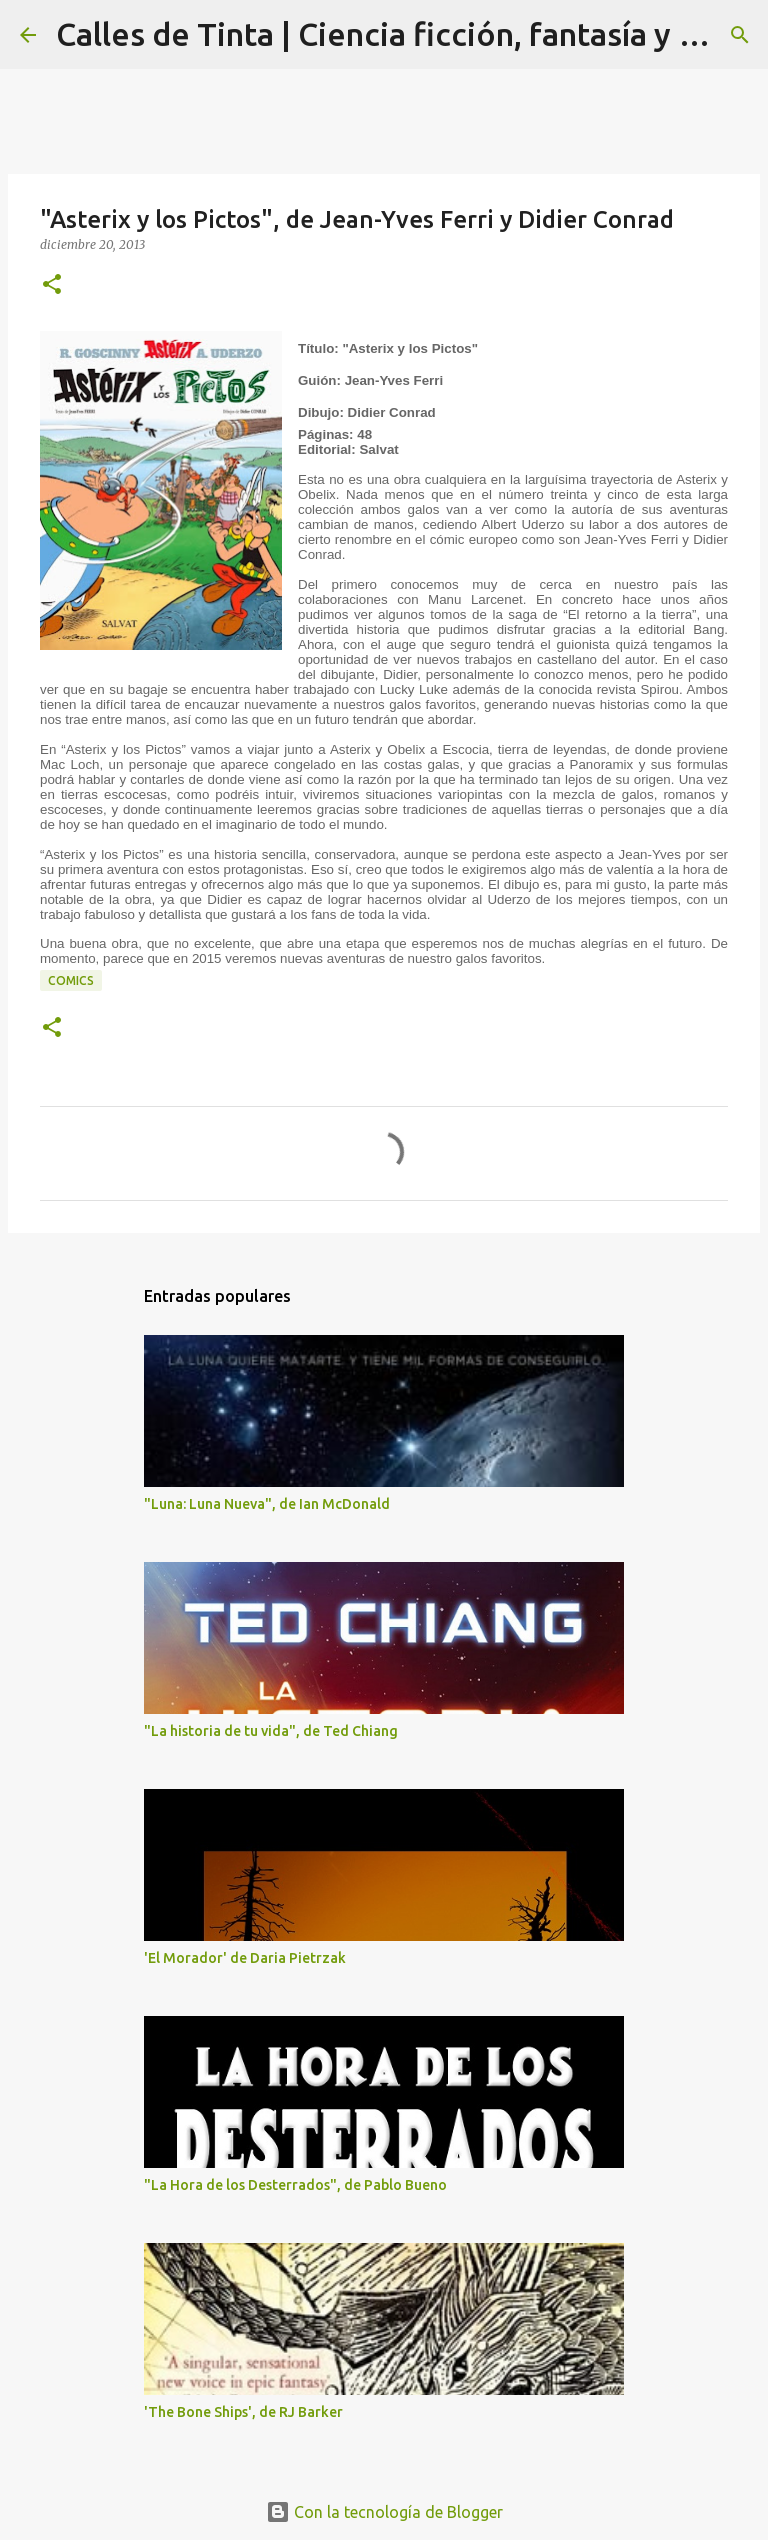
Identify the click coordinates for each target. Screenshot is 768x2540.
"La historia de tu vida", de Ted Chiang (271, 1731)
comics (71, 980)
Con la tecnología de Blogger (384, 2512)
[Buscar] (740, 35)
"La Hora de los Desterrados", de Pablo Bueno (295, 2185)
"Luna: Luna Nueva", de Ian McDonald (267, 1504)
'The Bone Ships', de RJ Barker (243, 2412)
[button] (52, 285)
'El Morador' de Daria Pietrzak (245, 1958)
